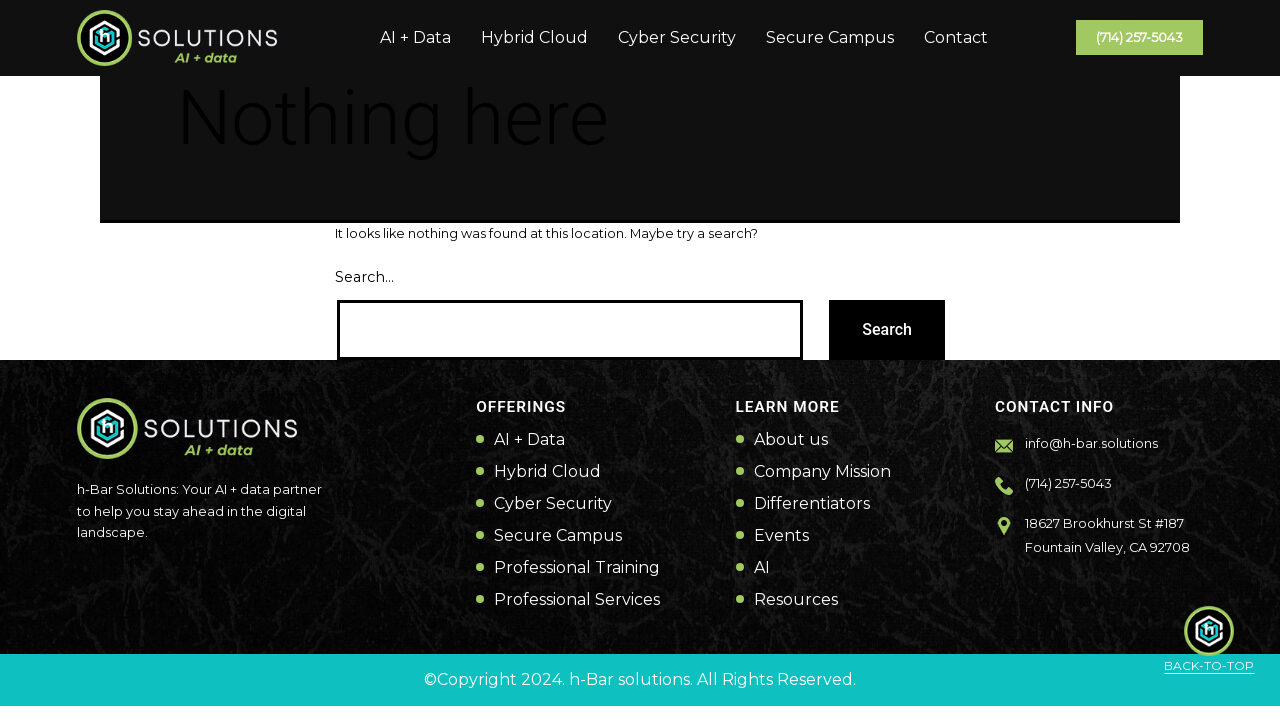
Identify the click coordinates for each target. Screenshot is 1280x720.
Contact (956, 37)
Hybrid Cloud (534, 37)
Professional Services (577, 600)
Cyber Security (677, 37)
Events (781, 536)
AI (762, 568)
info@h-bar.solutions (1091, 443)
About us (791, 440)
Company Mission (822, 472)
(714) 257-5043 (1139, 37)
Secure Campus (830, 37)
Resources (796, 600)
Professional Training (577, 568)
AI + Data (415, 37)
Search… (364, 277)
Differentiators (812, 504)
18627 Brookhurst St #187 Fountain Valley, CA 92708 (1107, 535)
